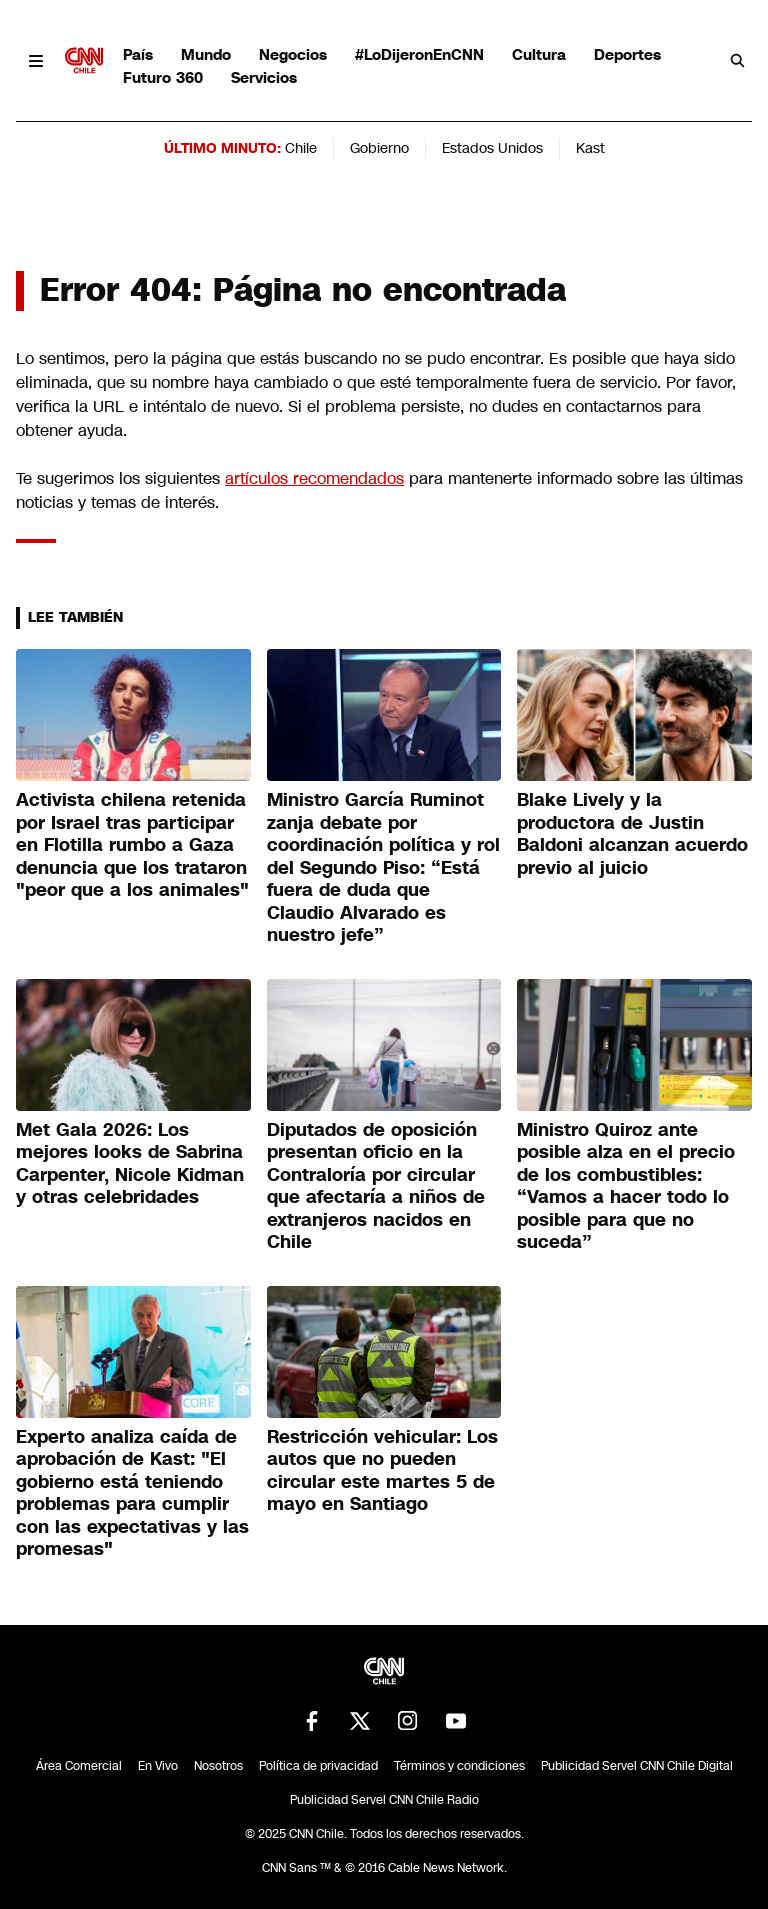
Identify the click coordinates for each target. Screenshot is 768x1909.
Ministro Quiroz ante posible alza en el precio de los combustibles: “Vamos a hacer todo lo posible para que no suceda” (626, 1186)
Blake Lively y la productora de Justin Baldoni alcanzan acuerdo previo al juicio (632, 834)
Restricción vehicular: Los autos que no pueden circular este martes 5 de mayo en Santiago (382, 1471)
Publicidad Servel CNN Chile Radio (384, 1800)
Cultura (539, 54)
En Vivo (158, 1766)
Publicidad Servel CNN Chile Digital (637, 1766)
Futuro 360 (163, 77)
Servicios (264, 77)
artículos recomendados (314, 478)
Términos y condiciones (459, 1766)
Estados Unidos (492, 148)
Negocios (293, 54)
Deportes (627, 54)
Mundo (206, 54)
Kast (590, 148)
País (138, 54)
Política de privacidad (318, 1766)
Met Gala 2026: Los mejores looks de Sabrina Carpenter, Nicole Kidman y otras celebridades (130, 1164)
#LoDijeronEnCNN (419, 54)
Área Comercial (79, 1766)
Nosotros (218, 1766)
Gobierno (379, 148)
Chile (301, 148)
